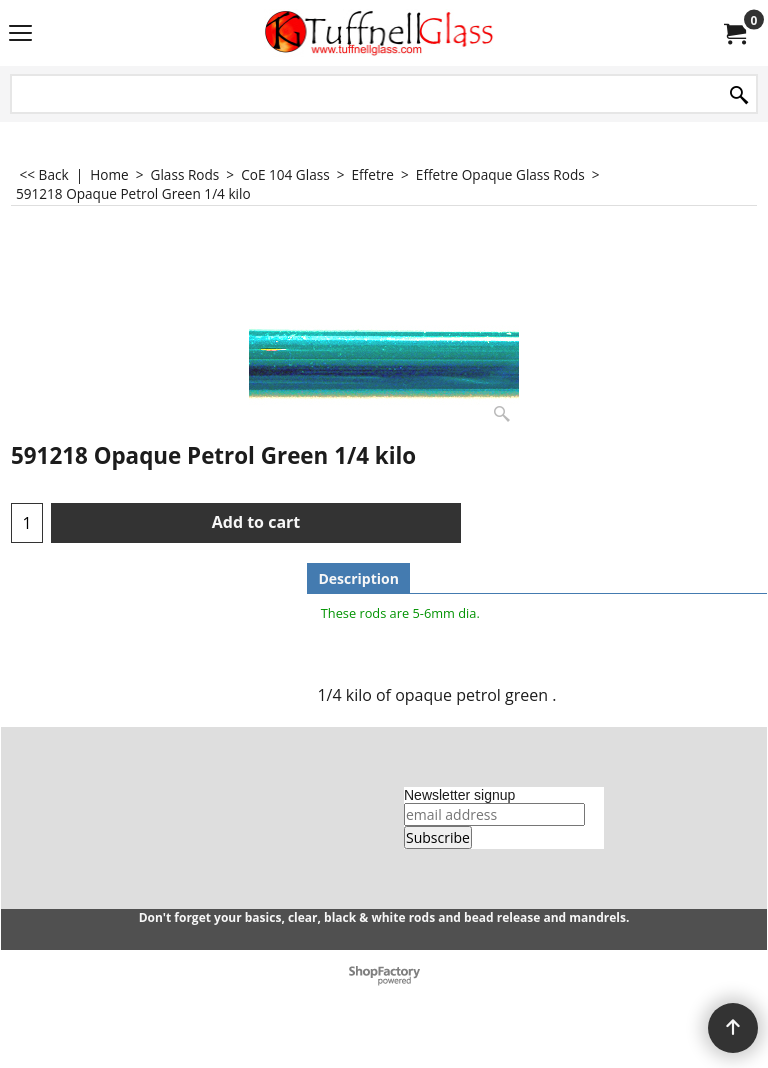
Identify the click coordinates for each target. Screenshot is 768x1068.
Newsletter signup (459, 795)
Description (358, 578)
